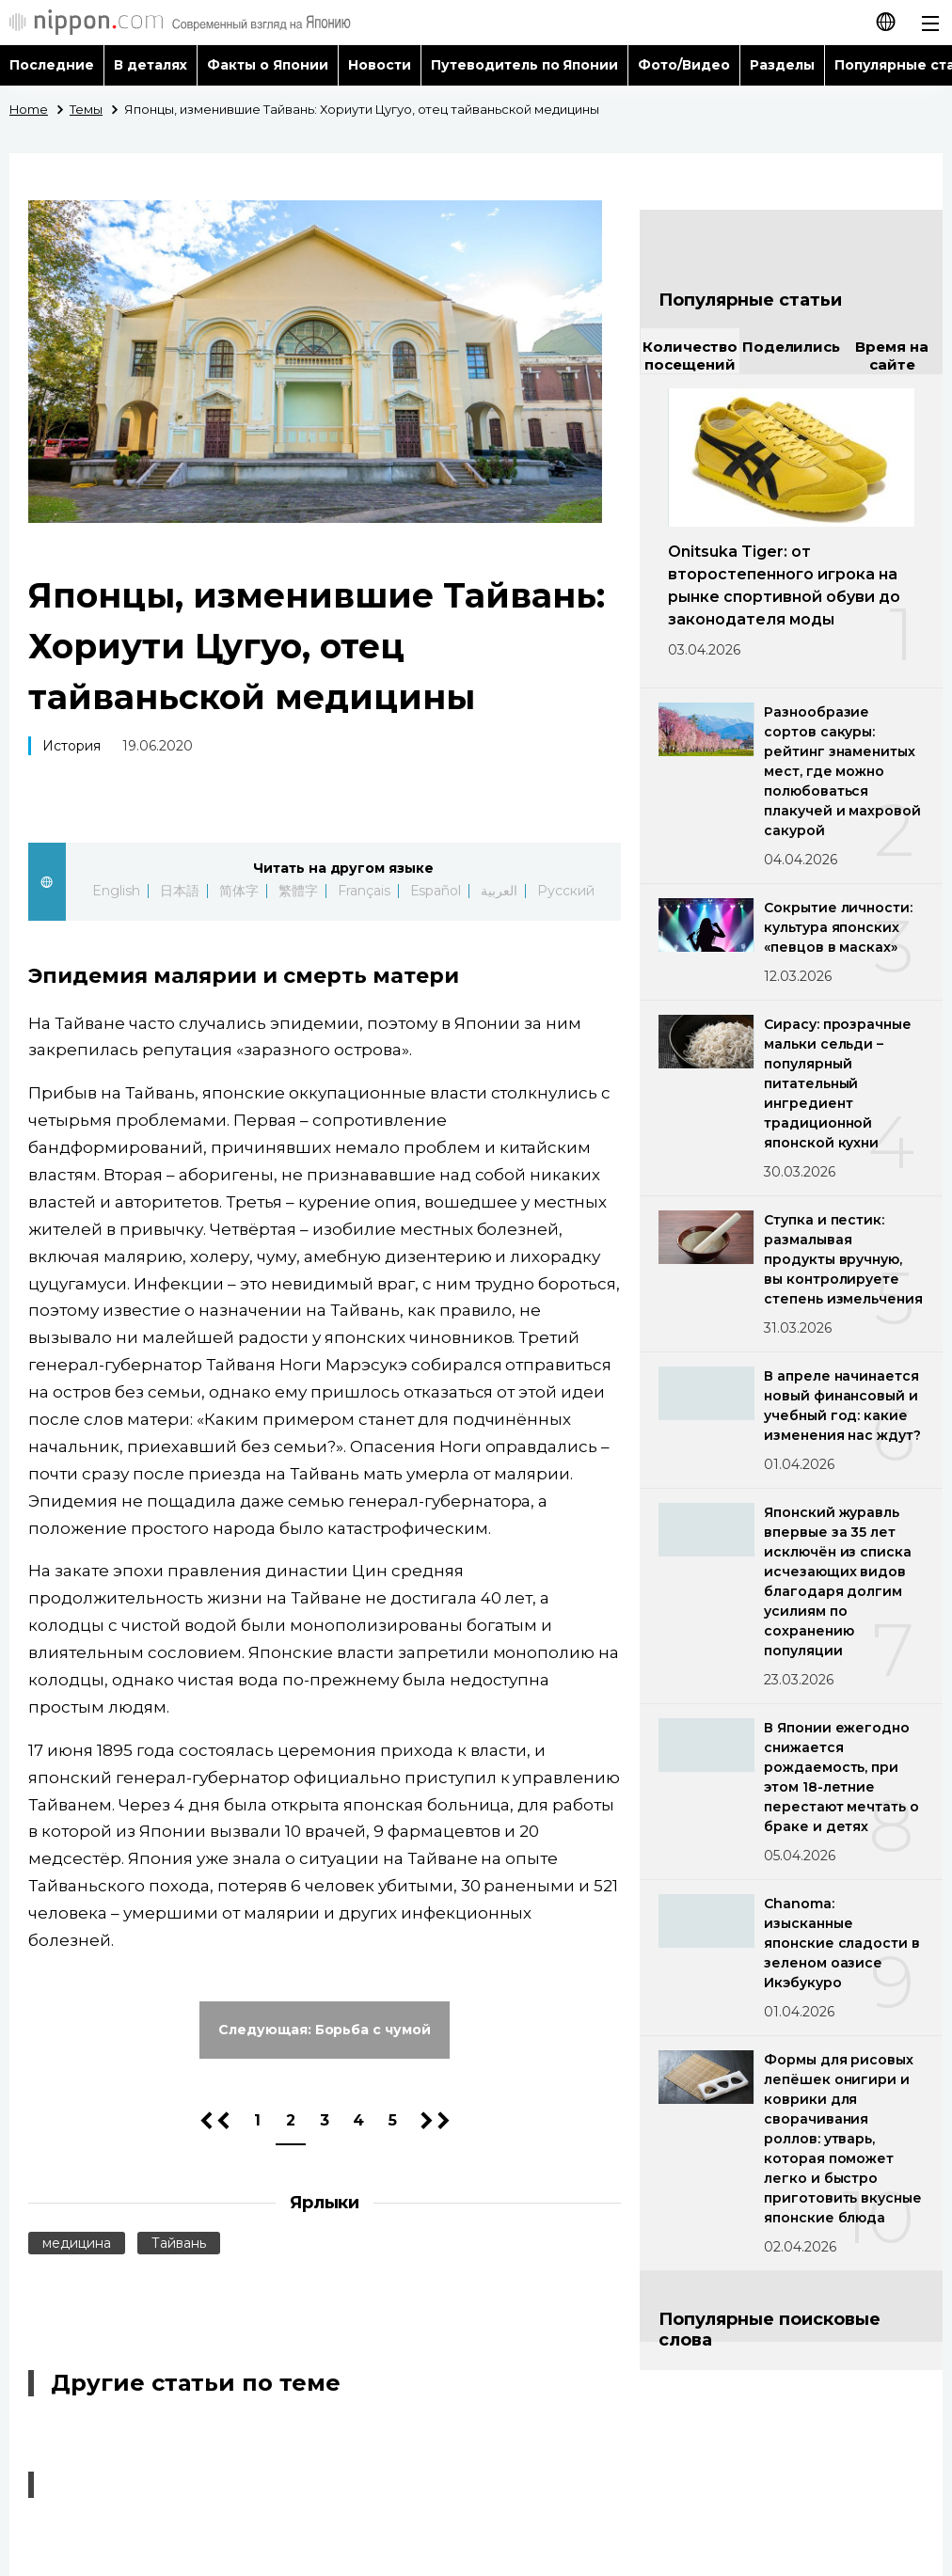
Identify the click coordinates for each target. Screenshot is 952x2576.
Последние (51, 64)
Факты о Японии (267, 64)
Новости (379, 64)
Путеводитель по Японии (525, 64)
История (71, 745)
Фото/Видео (684, 64)
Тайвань (178, 2243)
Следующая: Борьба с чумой (325, 2029)
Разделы (782, 64)
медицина (76, 2243)
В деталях (150, 64)
